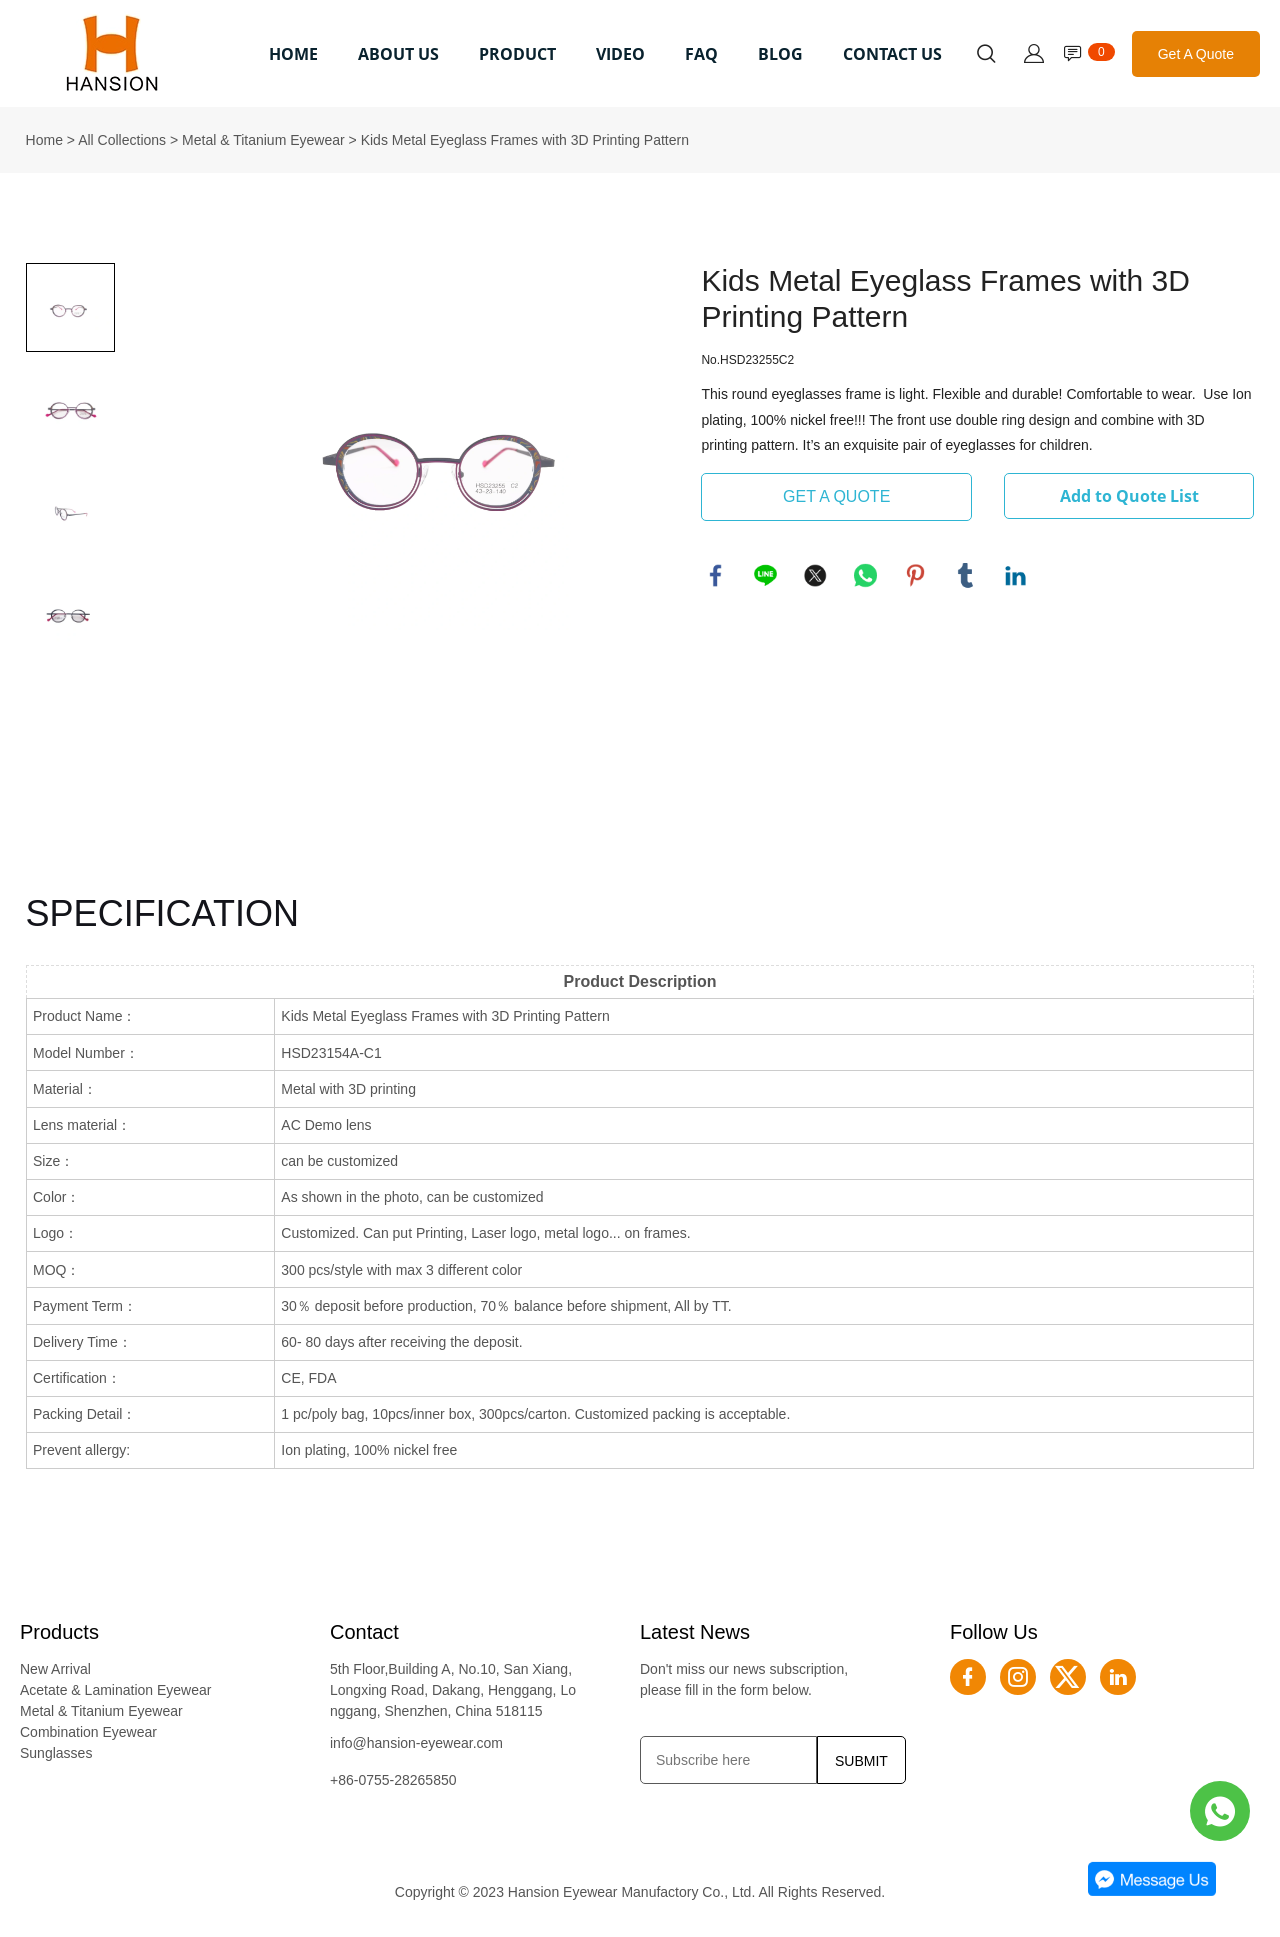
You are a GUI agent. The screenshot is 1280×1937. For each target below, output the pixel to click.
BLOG (780, 54)
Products (59, 1632)
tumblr (966, 576)
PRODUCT (517, 54)
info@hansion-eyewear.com (416, 1743)
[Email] (728, 1760)
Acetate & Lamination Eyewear (115, 1690)
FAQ (701, 54)
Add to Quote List (1129, 496)
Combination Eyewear (88, 1732)
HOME (293, 54)
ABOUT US (398, 54)
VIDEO (620, 54)
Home (44, 140)
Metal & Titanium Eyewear (263, 140)
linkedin (1016, 576)
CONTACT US (892, 54)
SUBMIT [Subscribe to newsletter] (861, 1761)
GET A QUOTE (836, 496)
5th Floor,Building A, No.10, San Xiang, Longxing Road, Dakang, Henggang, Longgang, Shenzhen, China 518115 (453, 1690)
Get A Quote (1196, 54)
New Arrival (55, 1669)
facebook (716, 576)
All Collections (122, 140)
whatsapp (866, 576)
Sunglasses (56, 1753)
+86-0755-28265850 (393, 1780)
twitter (816, 576)
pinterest (916, 576)
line (766, 576)
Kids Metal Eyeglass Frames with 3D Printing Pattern (525, 140)
